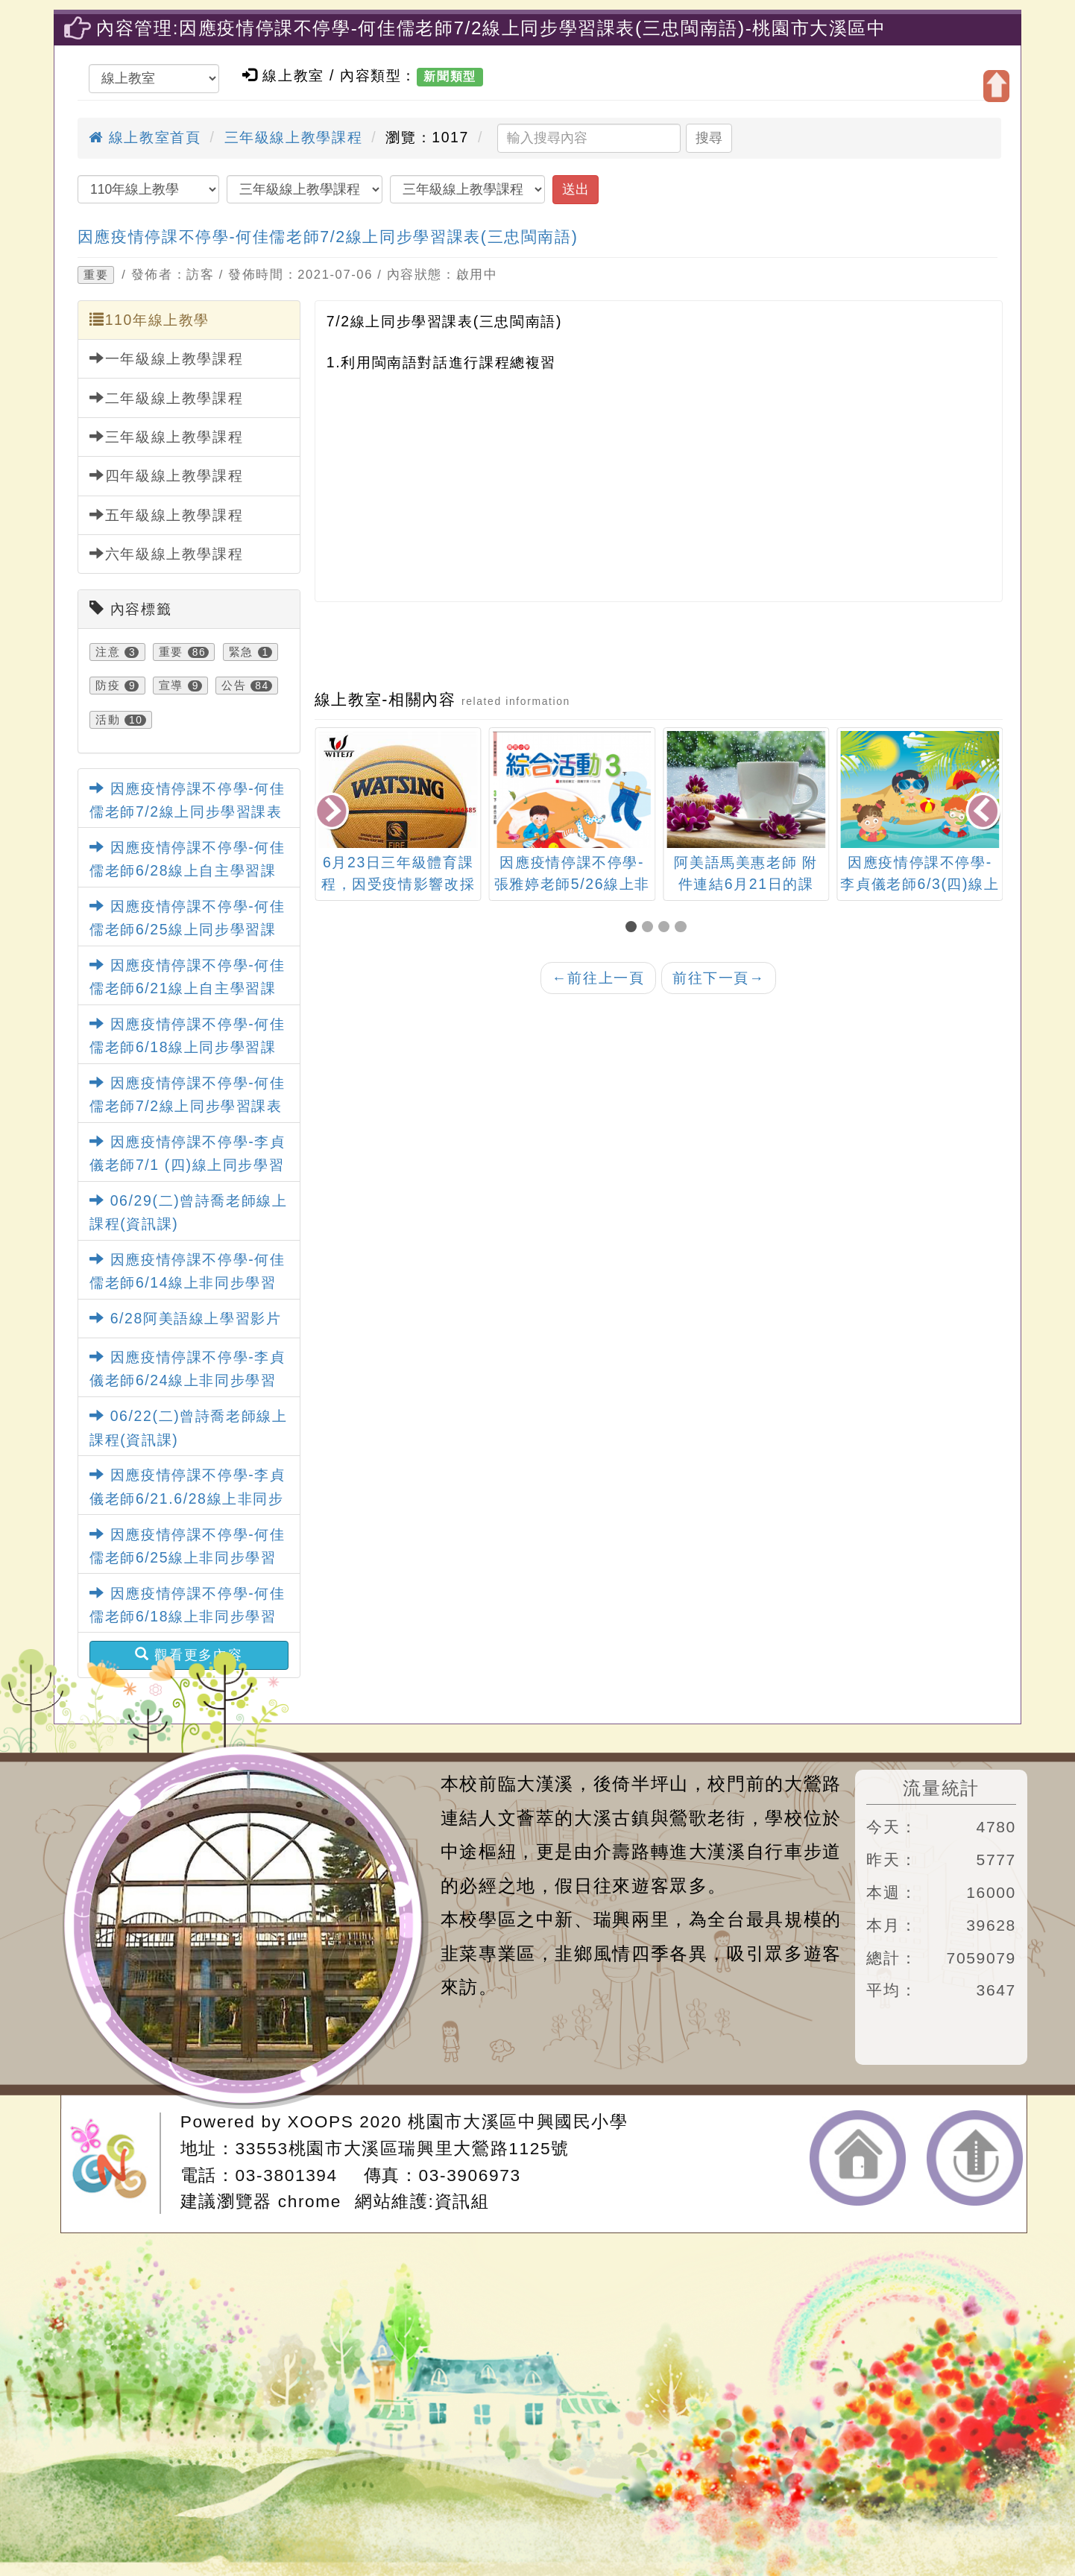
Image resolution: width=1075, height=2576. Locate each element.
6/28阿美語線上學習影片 (185, 1318)
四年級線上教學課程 (166, 475)
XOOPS (321, 2121)
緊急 (241, 652)
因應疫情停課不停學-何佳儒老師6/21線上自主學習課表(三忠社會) (187, 988)
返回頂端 (975, 2158)
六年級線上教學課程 (166, 553)
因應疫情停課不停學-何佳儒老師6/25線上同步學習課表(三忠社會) (187, 929)
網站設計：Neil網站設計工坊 (115, 2164)
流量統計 (941, 1788)
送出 (575, 189)
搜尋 (709, 137)
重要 (95, 275)
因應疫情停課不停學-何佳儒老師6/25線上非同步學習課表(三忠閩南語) (187, 1557)
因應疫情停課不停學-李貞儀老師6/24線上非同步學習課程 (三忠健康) (187, 1380)
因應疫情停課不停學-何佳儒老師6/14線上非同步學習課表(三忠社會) (187, 1282)
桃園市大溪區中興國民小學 (518, 2121)
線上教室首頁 (145, 137)
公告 (233, 686)
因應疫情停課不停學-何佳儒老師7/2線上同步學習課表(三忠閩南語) (328, 237)
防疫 (107, 686)
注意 (107, 652)
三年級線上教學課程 (293, 137)
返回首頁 (858, 2158)
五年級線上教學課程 (166, 515)
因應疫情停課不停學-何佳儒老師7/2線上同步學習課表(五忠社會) (187, 811)
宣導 (171, 686)
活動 (107, 720)
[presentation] (333, 813)
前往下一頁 (718, 977)
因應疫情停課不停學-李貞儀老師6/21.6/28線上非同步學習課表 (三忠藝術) (187, 1497)
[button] (633, 927)
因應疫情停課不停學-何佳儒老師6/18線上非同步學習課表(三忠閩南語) (187, 1616)
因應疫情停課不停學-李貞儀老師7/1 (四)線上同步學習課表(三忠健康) (187, 1164)
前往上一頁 (598, 977)
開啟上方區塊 (996, 86)
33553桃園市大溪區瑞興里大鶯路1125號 (403, 2148)
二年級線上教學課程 (166, 398)
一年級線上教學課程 (166, 358)
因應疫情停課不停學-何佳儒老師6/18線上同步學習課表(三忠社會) (187, 1047)
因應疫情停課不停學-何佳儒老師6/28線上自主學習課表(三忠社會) (187, 870)
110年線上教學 (149, 319)
